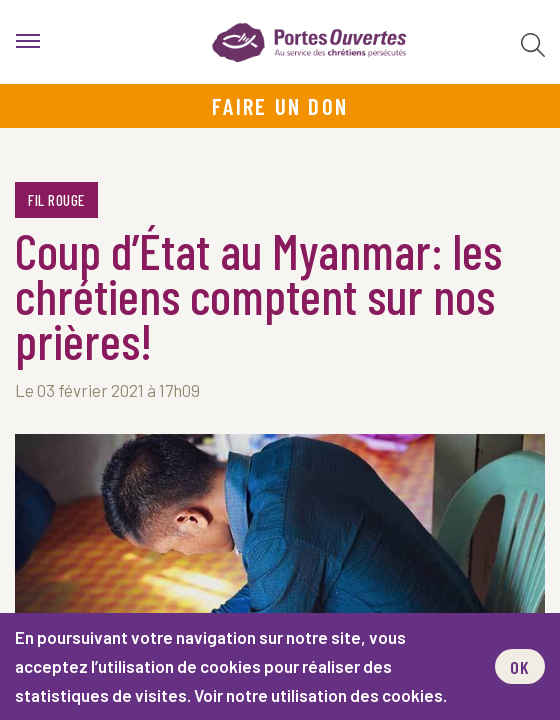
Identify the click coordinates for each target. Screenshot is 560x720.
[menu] (28, 42)
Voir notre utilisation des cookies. (320, 695)
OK (520, 667)
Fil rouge (56, 200)
